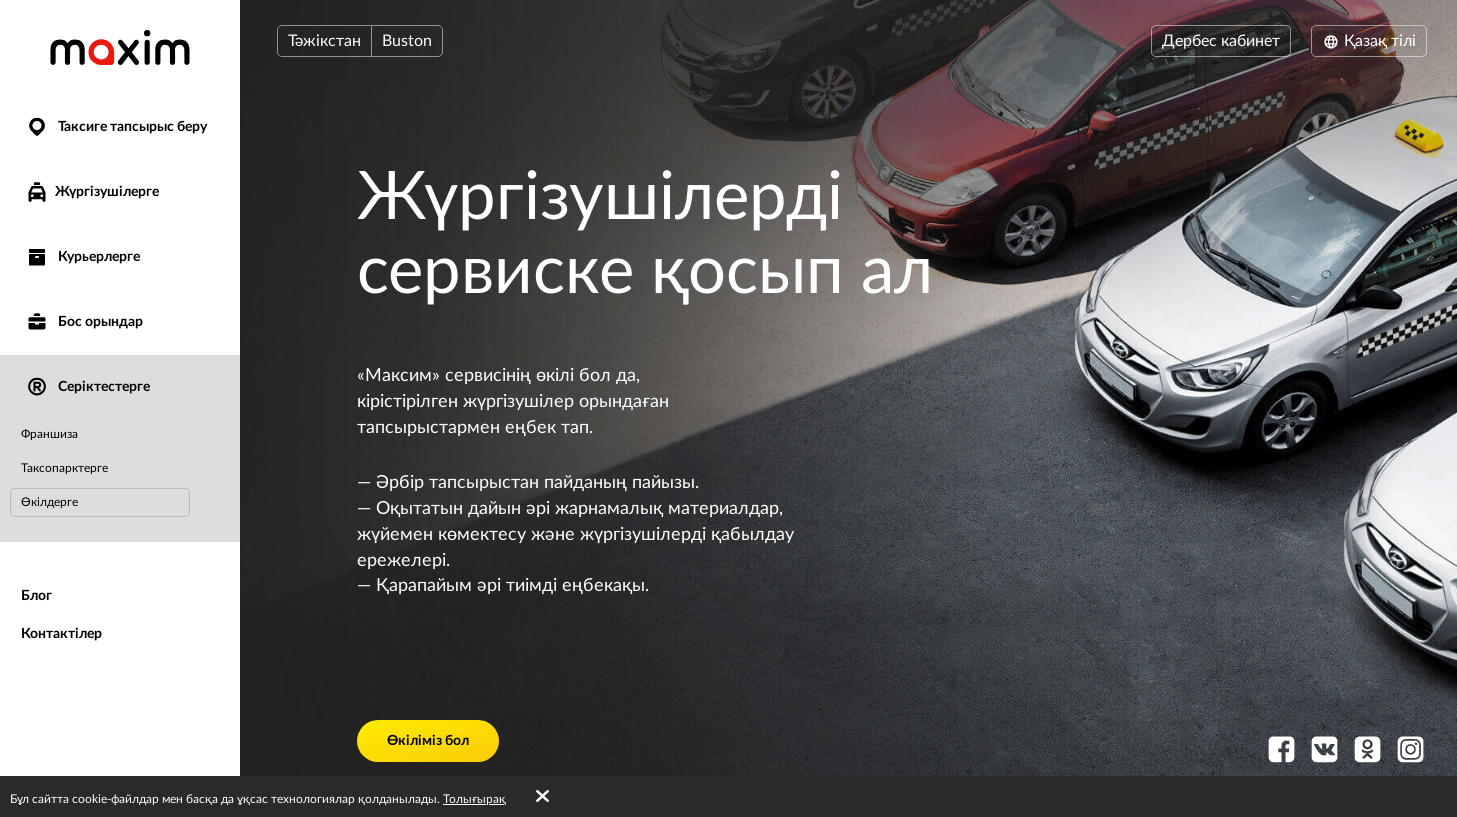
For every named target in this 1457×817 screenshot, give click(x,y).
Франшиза (49, 434)
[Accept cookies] (542, 797)
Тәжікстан (324, 41)
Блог (36, 596)
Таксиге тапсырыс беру (116, 127)
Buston (407, 41)
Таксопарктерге (64, 468)
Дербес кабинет (1221, 41)
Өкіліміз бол (428, 741)
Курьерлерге (82, 257)
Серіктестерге (87, 387)
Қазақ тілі (1369, 41)
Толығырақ (474, 799)
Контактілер (61, 634)
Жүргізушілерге (92, 192)
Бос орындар (84, 322)
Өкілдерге (49, 502)
